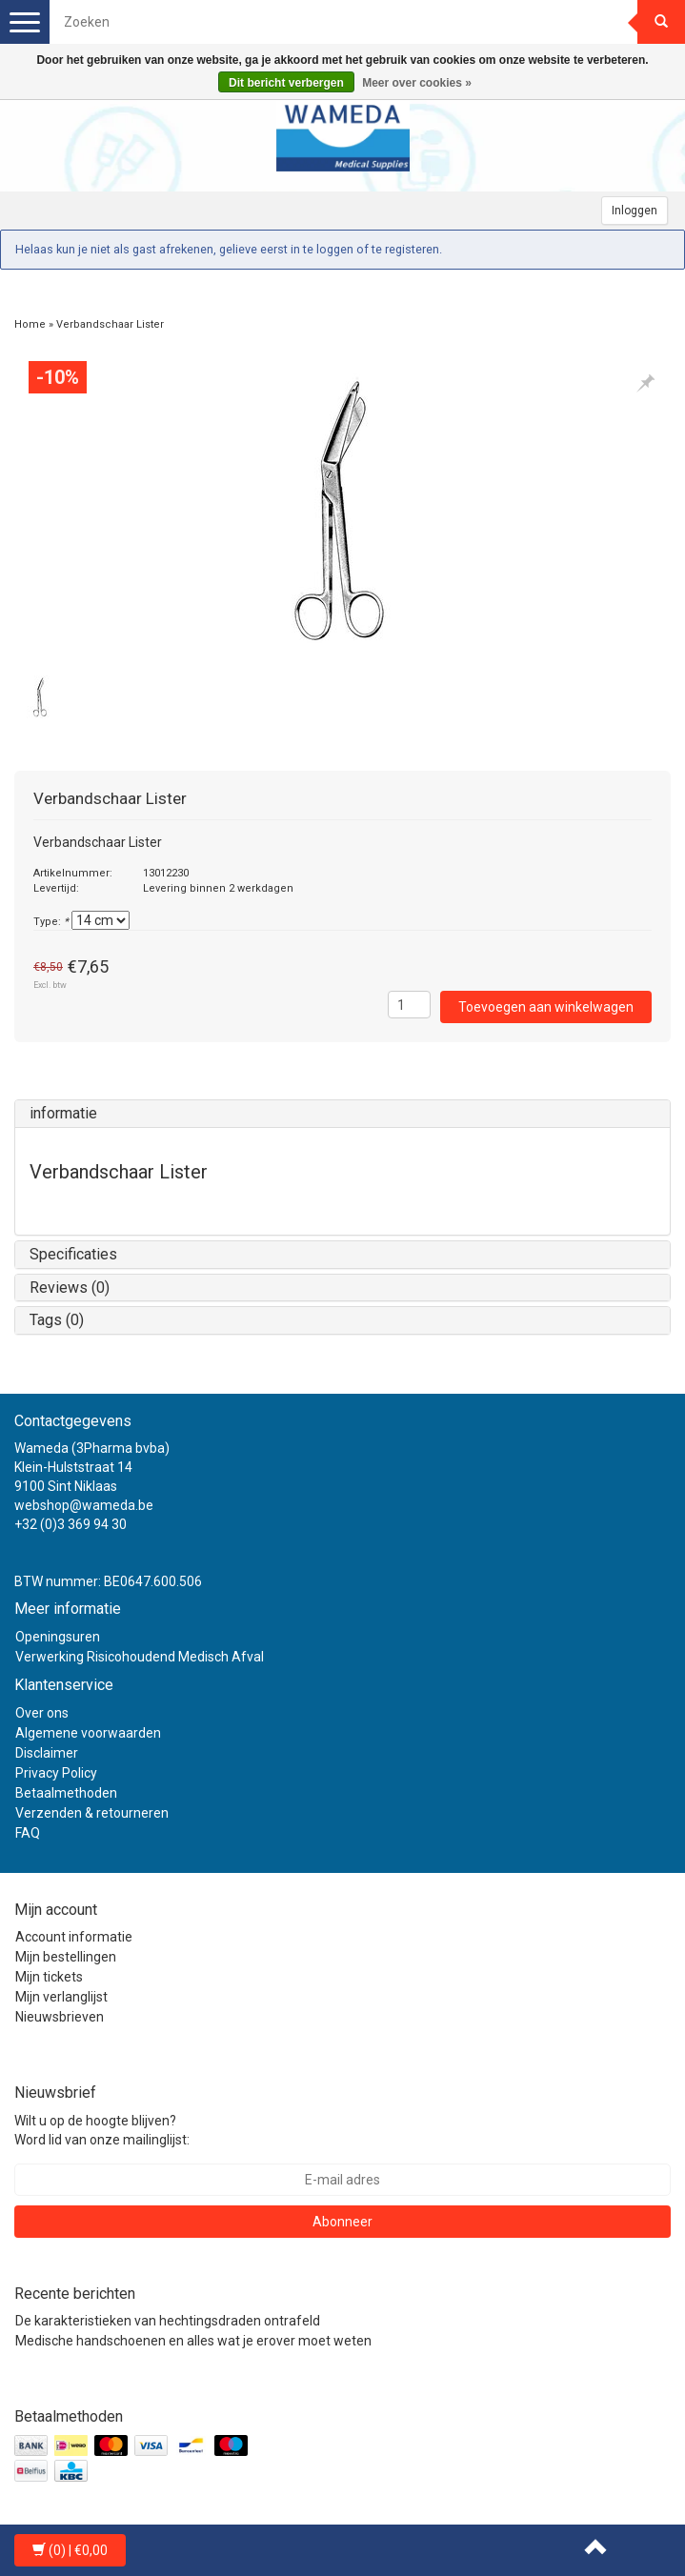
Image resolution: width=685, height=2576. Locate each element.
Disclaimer (46, 1753)
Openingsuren (57, 1636)
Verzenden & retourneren (92, 1813)
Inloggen (634, 210)
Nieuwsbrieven (59, 2016)
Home (30, 324)
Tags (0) (57, 1320)
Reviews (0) (70, 1287)
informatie (63, 1113)
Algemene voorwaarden (88, 1733)
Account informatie (73, 1936)
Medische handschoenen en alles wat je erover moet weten (193, 2340)
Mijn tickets (49, 1976)
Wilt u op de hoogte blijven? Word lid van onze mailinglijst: (102, 2130)
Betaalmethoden (66, 1793)
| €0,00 (70, 2550)
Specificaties (73, 1254)
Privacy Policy (56, 1773)
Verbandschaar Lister (110, 324)
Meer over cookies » (417, 83)
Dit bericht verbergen (286, 83)
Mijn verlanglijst (61, 1996)
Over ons (42, 1713)
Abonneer (342, 2221)
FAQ (27, 1833)
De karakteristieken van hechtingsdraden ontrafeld (167, 2320)
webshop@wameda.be (83, 1505)
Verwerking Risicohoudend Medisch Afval (139, 1656)
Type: (51, 922)
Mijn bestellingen (65, 1956)
